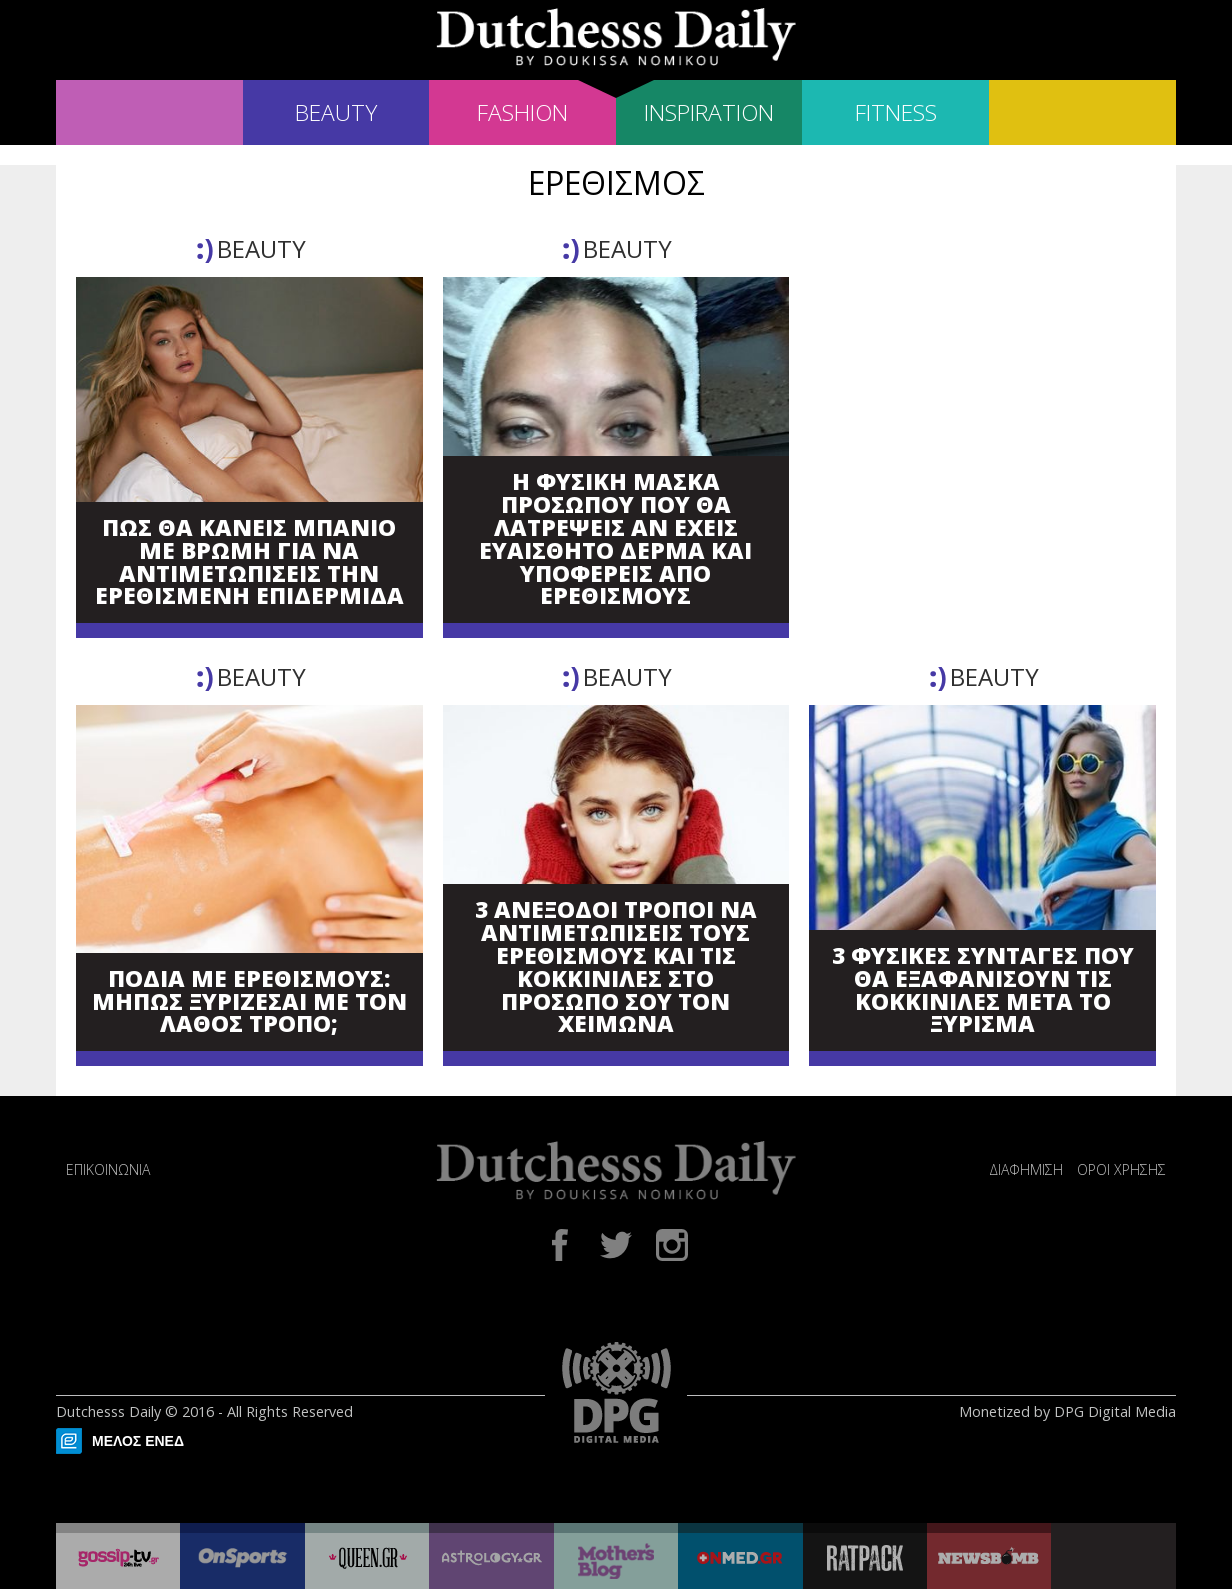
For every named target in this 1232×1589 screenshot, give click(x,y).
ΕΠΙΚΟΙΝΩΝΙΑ (108, 1169)
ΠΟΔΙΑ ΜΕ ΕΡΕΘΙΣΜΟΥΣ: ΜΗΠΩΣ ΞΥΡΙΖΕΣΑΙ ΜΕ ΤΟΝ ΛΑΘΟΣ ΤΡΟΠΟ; (249, 1002)
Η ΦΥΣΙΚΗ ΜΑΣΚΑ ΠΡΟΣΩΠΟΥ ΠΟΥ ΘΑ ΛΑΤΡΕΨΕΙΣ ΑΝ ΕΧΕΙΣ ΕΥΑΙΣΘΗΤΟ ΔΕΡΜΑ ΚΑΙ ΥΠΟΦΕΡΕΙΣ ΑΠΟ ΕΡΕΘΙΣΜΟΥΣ (615, 539)
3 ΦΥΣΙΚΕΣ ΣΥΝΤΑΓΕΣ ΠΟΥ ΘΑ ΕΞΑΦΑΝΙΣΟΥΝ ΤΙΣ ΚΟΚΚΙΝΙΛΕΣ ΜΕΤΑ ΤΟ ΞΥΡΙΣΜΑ (983, 990)
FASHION (522, 112)
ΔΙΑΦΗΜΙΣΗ (1026, 1169)
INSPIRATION (709, 112)
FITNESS (896, 112)
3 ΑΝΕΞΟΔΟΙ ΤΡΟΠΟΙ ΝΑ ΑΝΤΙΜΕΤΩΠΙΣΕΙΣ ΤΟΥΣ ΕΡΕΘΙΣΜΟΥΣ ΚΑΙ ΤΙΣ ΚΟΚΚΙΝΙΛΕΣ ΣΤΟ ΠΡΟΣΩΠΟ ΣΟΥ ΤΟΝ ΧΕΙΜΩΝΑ (616, 967)
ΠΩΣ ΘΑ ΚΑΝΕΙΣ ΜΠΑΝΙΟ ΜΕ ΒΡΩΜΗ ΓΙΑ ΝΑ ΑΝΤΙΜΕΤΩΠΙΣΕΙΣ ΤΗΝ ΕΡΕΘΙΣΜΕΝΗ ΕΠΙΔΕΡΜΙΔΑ (249, 562)
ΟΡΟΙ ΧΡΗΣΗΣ (1121, 1169)
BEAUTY (336, 112)
